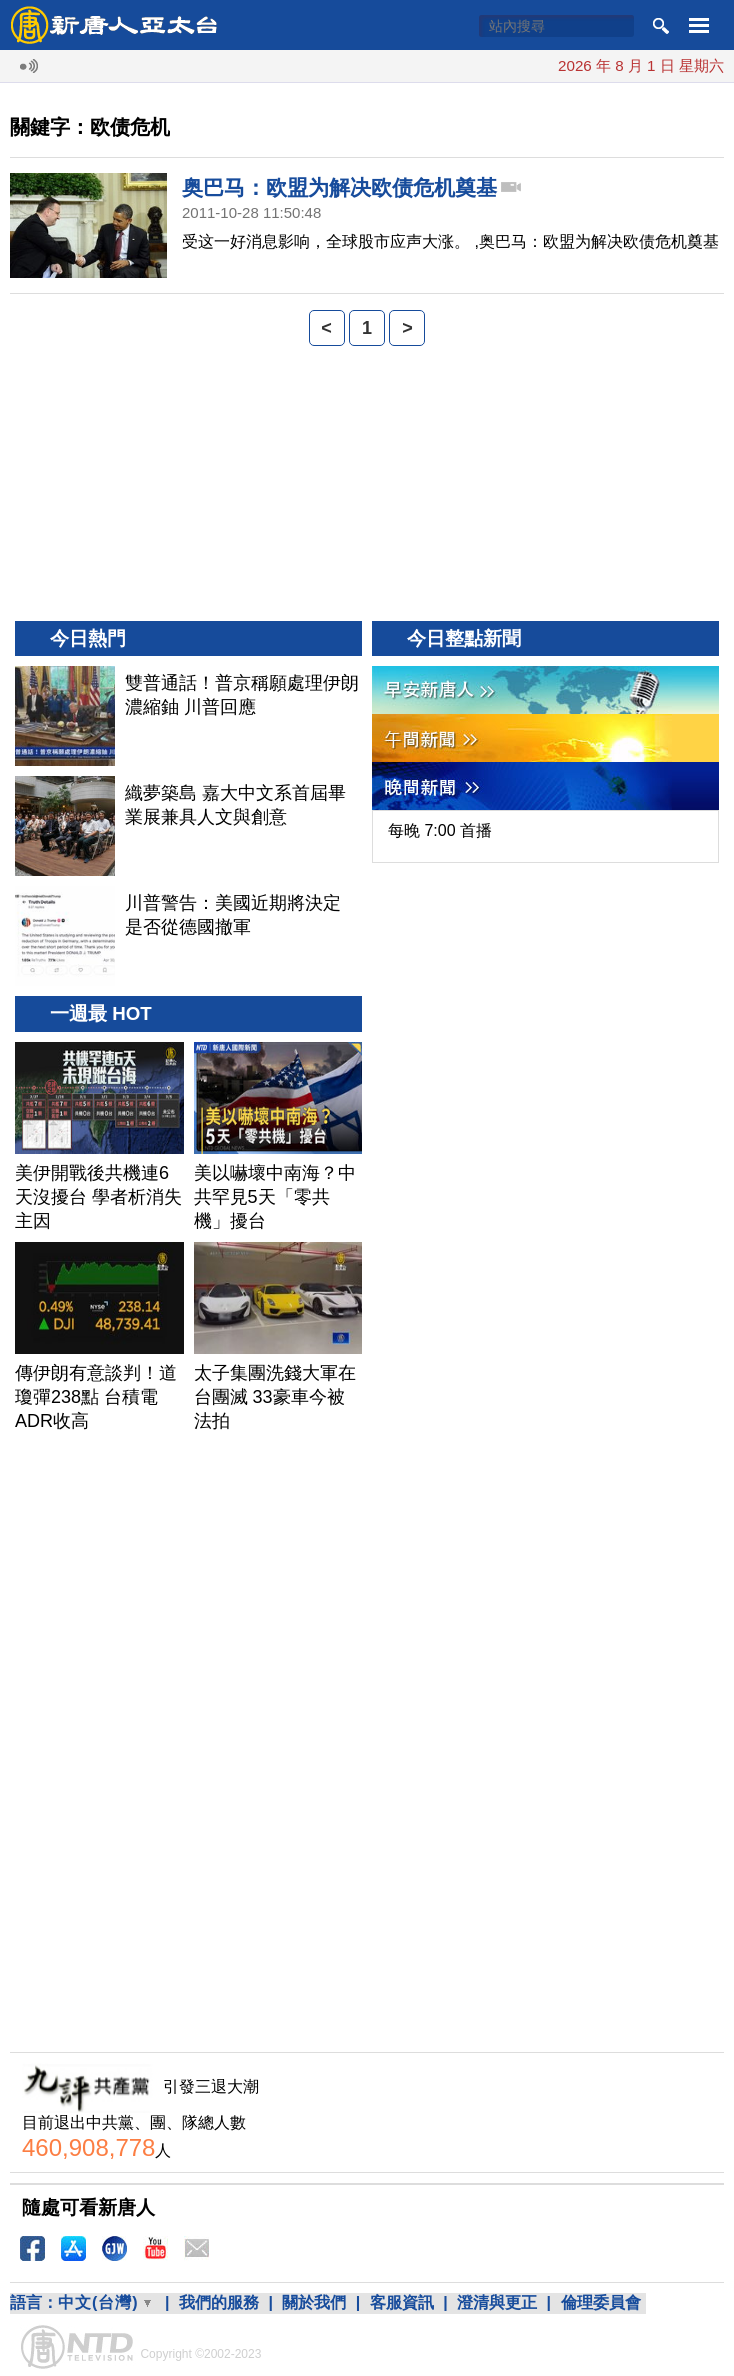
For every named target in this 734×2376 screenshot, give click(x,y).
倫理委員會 (601, 2302)
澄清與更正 (497, 2302)
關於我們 (314, 2302)
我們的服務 (219, 2302)
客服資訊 (402, 2302)
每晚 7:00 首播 (440, 830)
